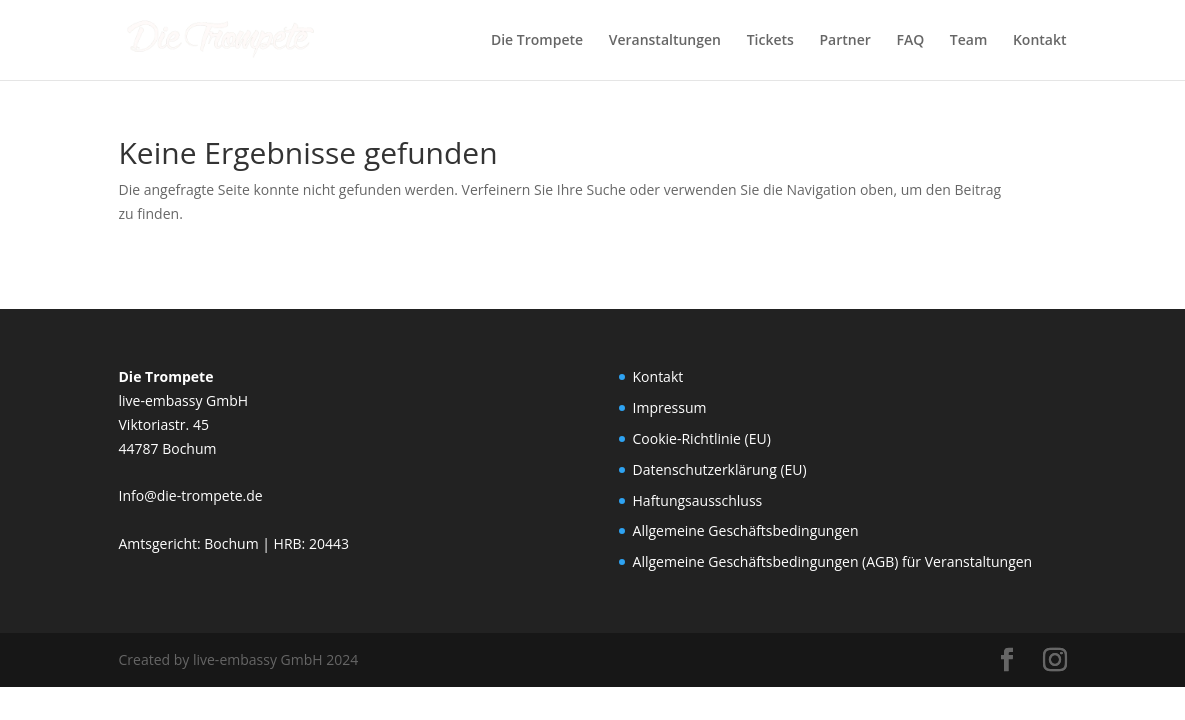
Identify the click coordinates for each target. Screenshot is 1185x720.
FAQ (910, 41)
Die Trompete (537, 41)
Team (968, 41)
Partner (844, 41)
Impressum (670, 407)
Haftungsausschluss (698, 500)
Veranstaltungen (665, 41)
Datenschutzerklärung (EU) (720, 469)
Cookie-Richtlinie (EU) (702, 438)
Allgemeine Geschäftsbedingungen (746, 530)
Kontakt (1040, 41)
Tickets (770, 41)
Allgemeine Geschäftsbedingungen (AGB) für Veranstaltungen (833, 561)
